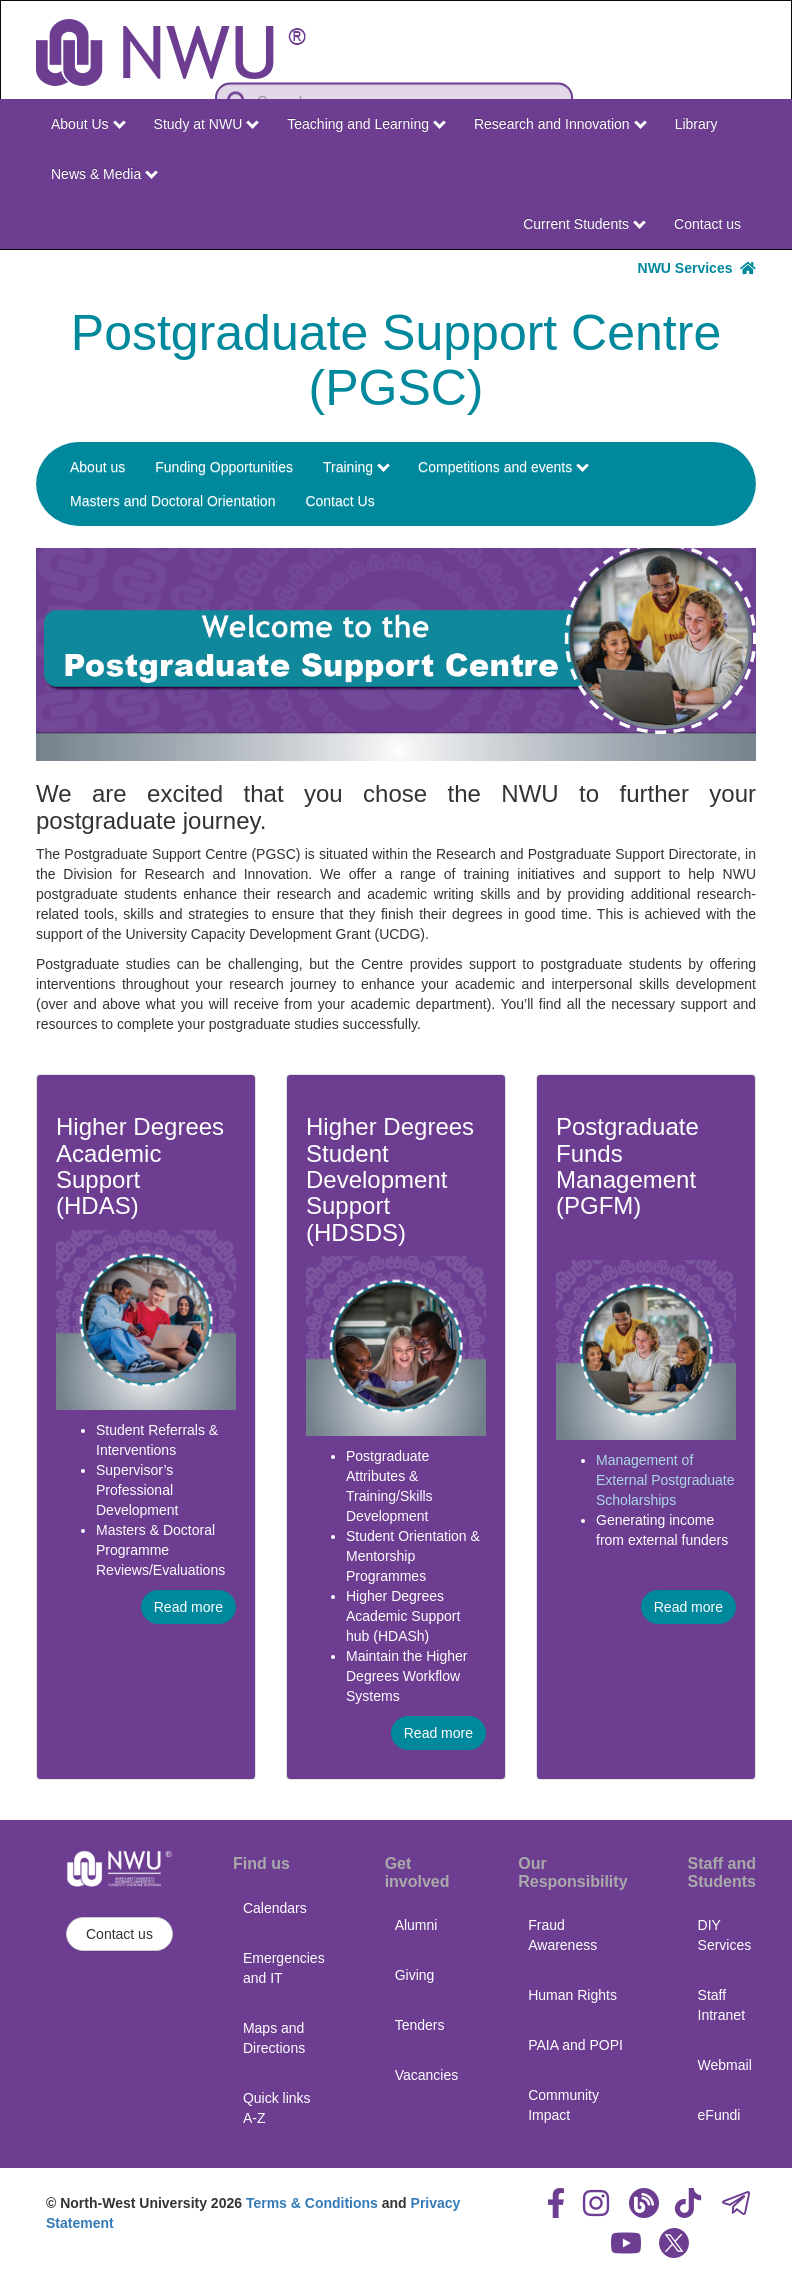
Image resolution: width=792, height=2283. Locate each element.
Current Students (584, 224)
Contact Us (339, 501)
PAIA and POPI (575, 2045)
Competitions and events (503, 467)
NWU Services (697, 268)
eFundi (719, 2115)
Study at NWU (207, 124)
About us (97, 467)
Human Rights (572, 1995)
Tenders (420, 2025)
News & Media (104, 174)
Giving (415, 1975)
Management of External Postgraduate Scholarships (665, 1480)
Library (696, 124)
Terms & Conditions (312, 2203)
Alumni (416, 1925)
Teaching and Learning (366, 124)
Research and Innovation (560, 124)
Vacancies (427, 2075)
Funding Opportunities (224, 467)
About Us (88, 124)
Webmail (725, 2065)
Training (356, 467)
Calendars (275, 1908)
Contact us (707, 224)
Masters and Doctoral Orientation (172, 501)
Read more (188, 1607)
